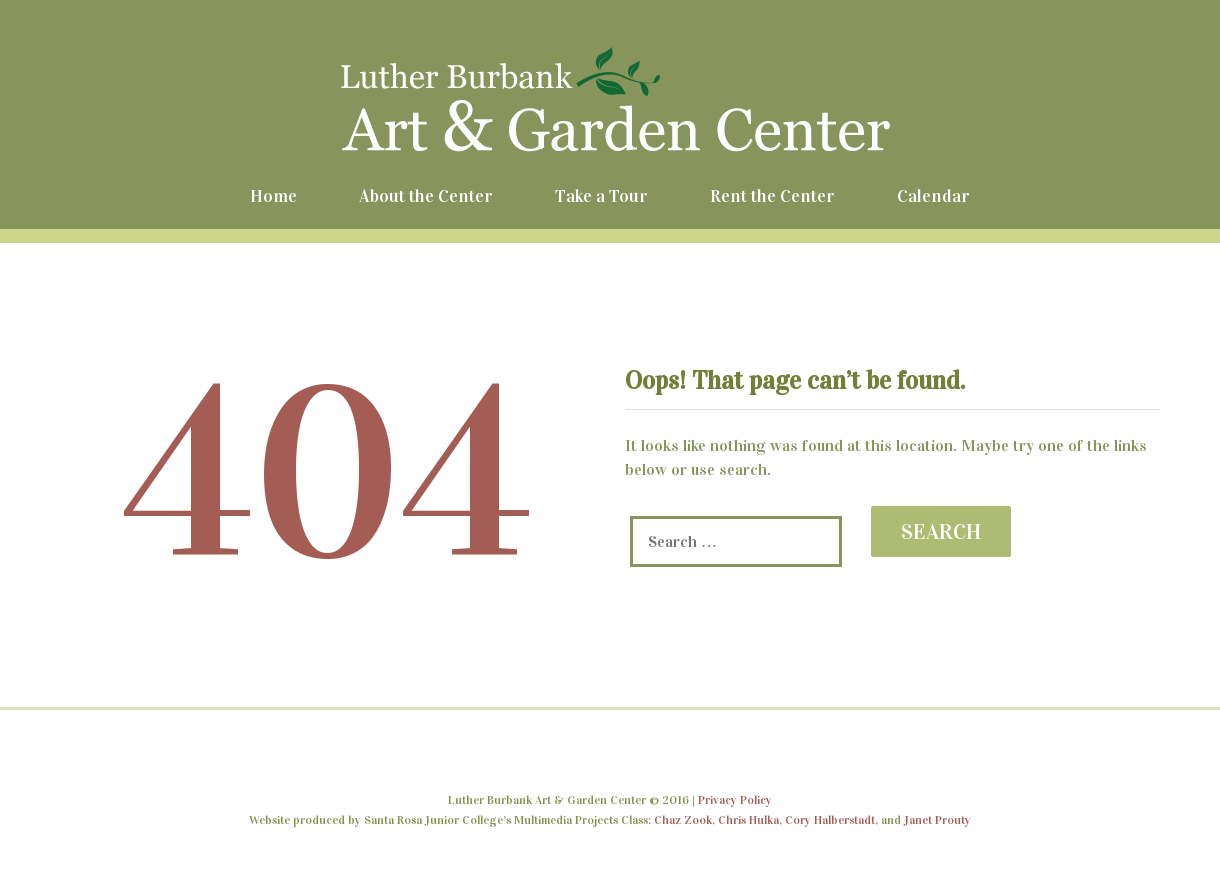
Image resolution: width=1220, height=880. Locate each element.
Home (273, 196)
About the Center (426, 196)
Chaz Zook (683, 820)
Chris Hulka (748, 820)
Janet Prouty (937, 820)
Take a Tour (601, 196)
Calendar (933, 196)
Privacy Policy (735, 800)
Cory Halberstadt (830, 820)
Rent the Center (772, 196)
